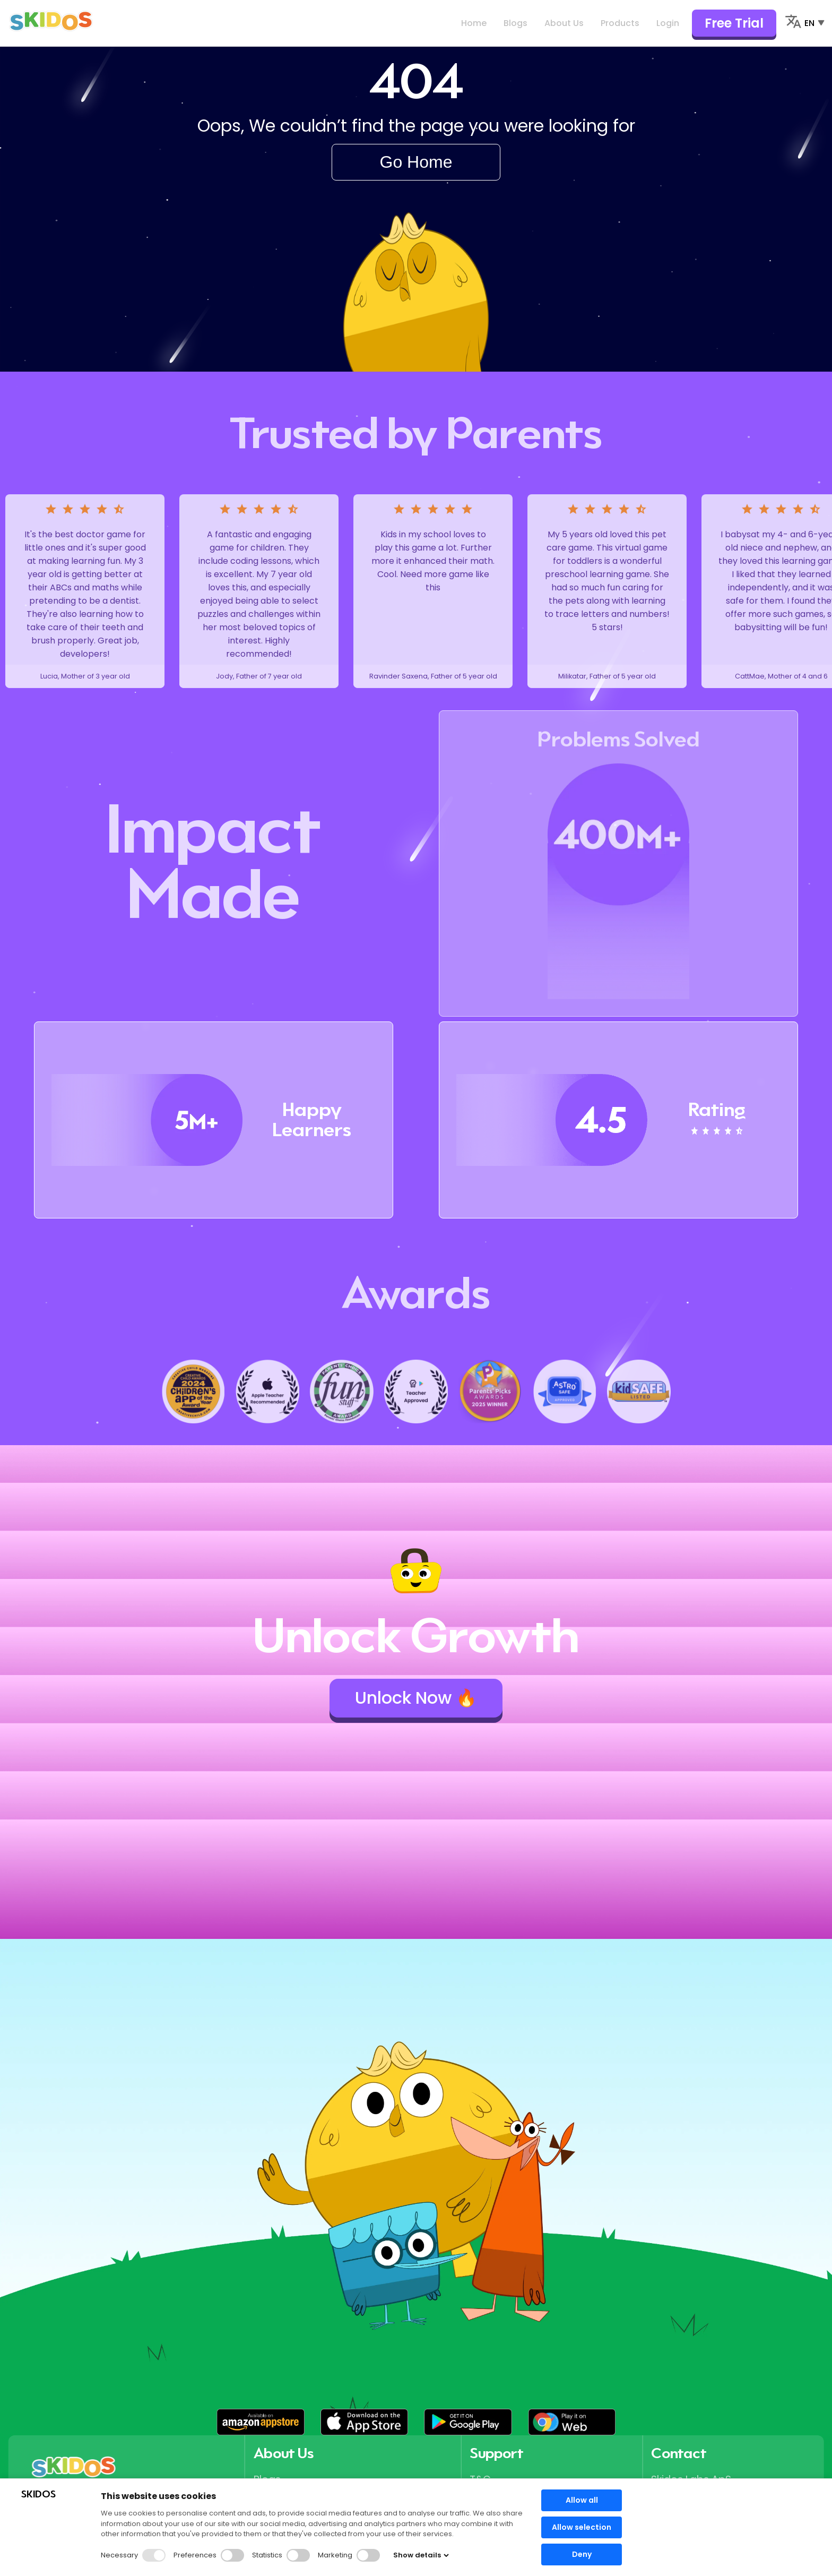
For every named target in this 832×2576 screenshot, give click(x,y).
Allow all (582, 2500)
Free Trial (734, 23)
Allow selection (581, 2527)
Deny (582, 2554)
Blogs (515, 23)
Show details (421, 2555)
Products (620, 23)
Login (667, 23)
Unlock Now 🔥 (416, 1698)
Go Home (416, 161)
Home (474, 23)
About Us (564, 23)
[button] (260, 2422)
